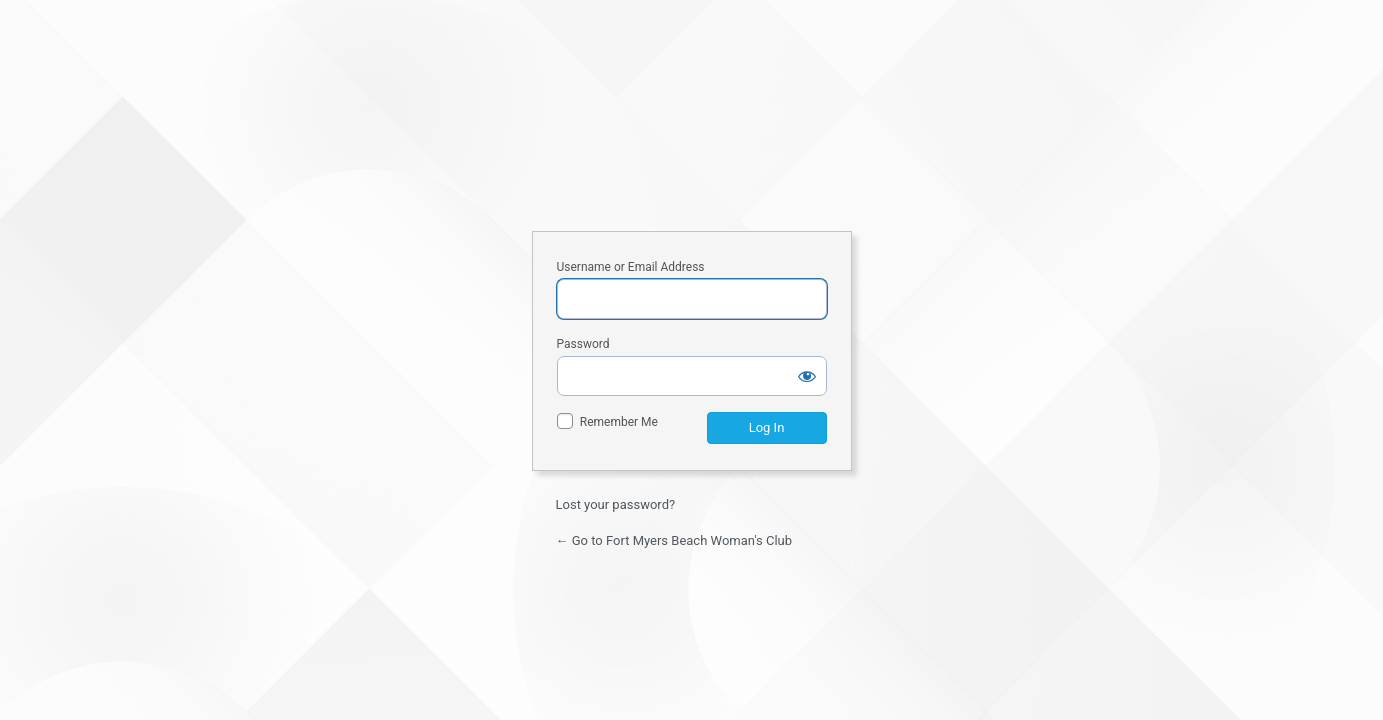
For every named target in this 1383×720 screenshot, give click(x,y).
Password (583, 344)
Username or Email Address (631, 267)
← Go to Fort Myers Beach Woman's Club (674, 540)
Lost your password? (616, 504)
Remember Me (619, 422)
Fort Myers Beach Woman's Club (692, 138)
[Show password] (807, 376)
